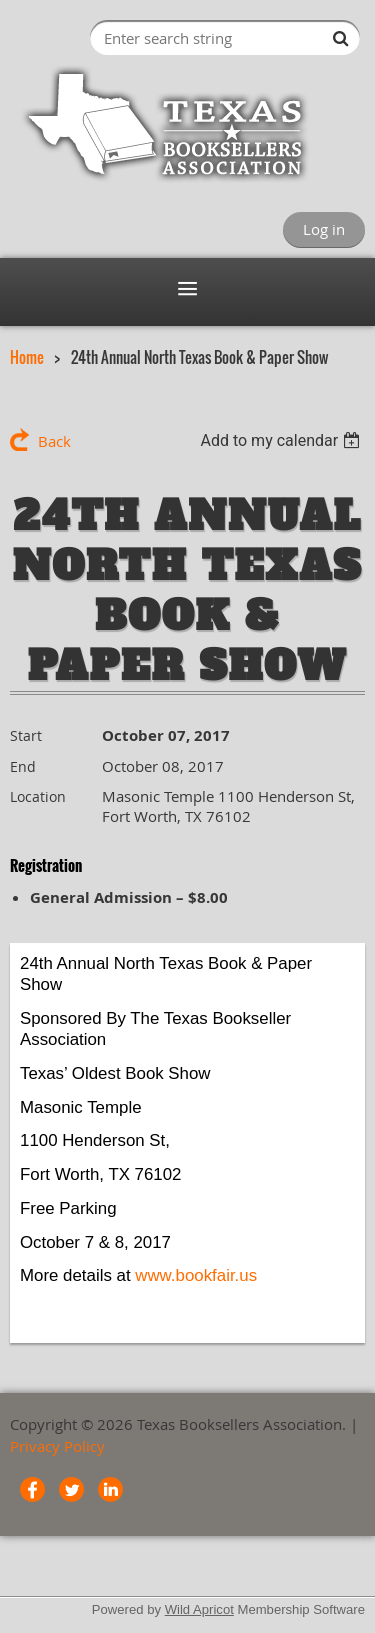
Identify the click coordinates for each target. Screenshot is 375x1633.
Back (54, 441)
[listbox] (282, 440)
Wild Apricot (199, 1609)
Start (26, 735)
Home (27, 357)
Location (38, 796)
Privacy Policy (57, 1446)
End (23, 766)
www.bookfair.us (196, 1275)
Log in (324, 229)
